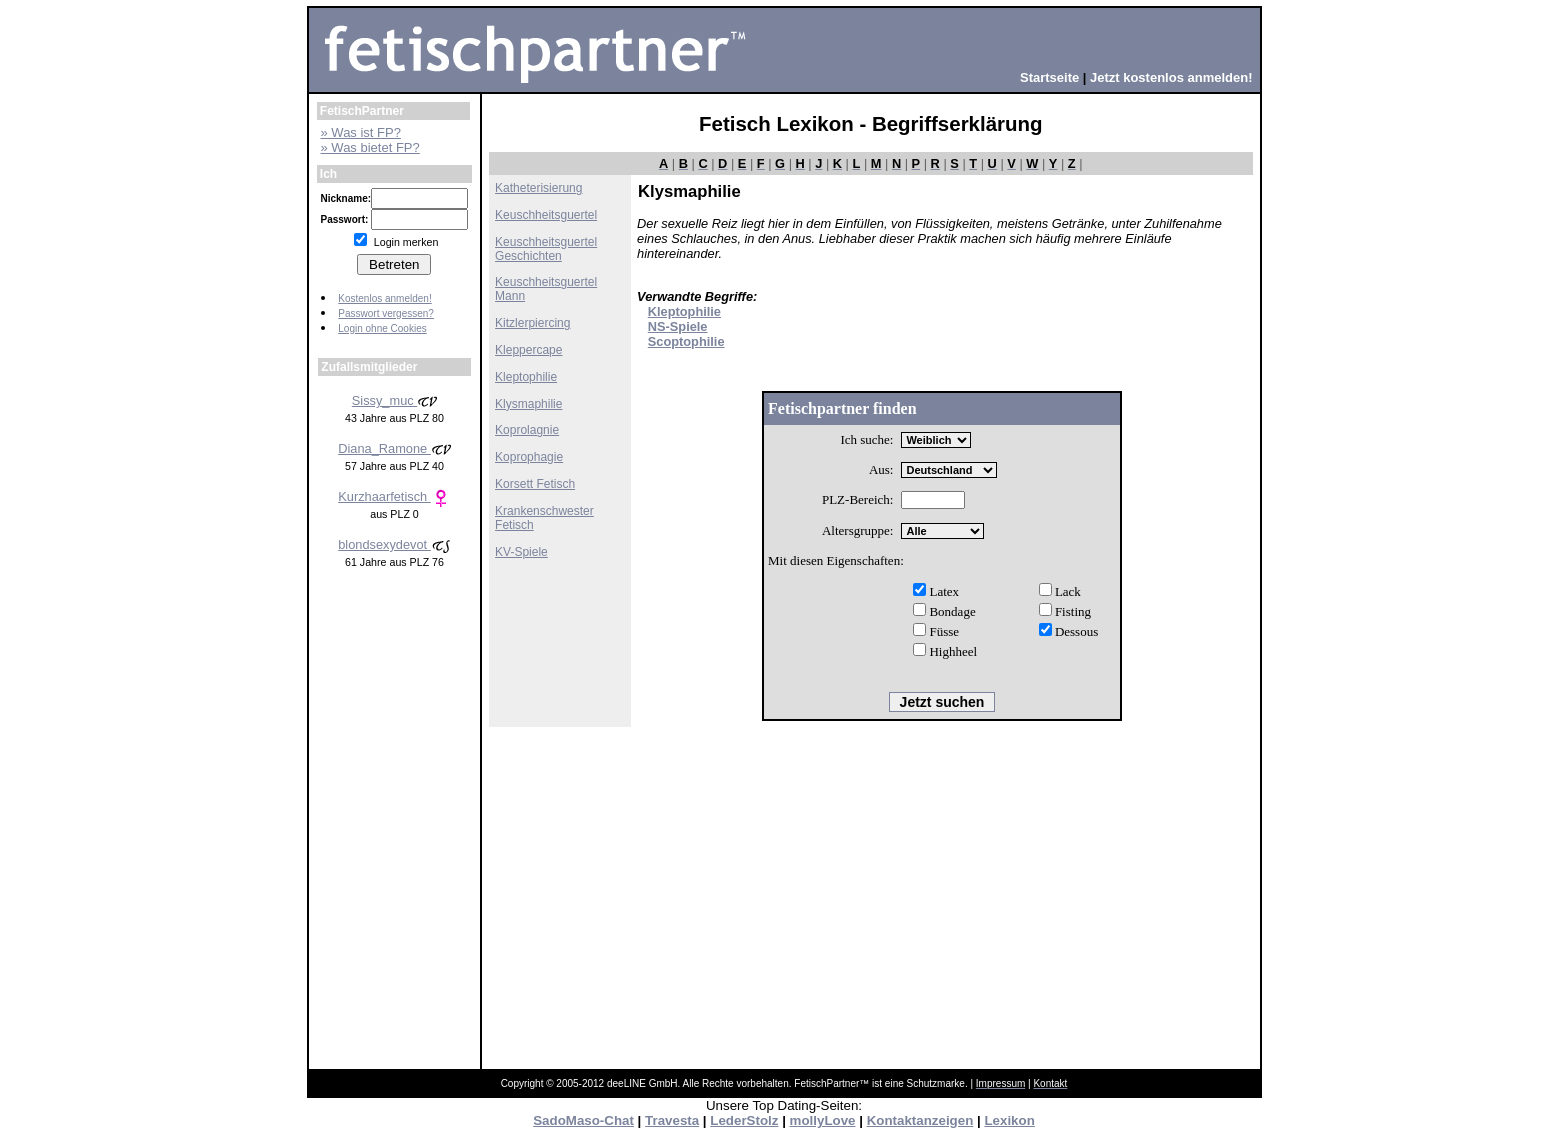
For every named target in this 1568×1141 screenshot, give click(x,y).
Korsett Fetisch (535, 484)
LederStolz (744, 1120)
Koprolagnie (527, 430)
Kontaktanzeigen (920, 1120)
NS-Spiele (678, 326)
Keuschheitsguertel (546, 215)
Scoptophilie (686, 341)
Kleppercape (528, 350)
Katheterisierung (538, 188)
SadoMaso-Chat (583, 1120)
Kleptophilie (526, 377)
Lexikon (1009, 1120)
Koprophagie (529, 457)
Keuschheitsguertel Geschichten (546, 249)
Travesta (672, 1120)
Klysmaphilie (528, 404)
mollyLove (823, 1120)
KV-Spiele (521, 552)
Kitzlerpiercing (532, 323)
